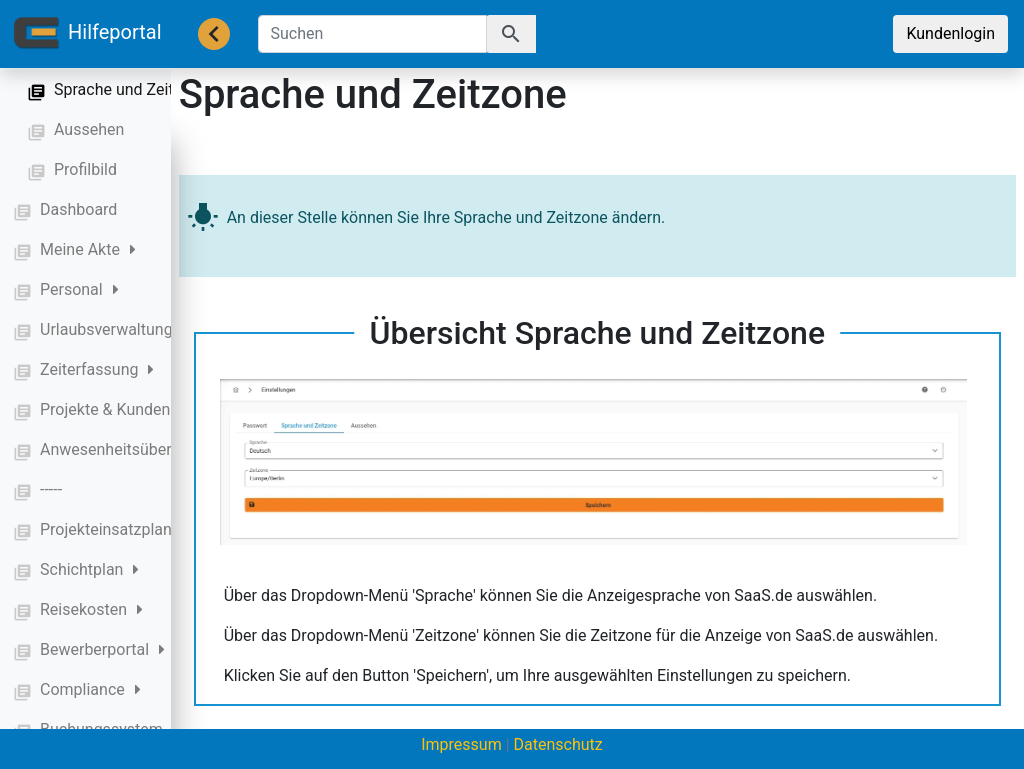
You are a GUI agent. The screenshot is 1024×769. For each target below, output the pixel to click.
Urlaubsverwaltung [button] (114, 329)
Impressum (461, 744)
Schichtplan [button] (89, 569)
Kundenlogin (950, 33)
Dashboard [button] (78, 209)
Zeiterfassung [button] (97, 369)
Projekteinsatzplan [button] (114, 529)
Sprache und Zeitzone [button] (131, 89)
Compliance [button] (90, 689)
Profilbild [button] (85, 169)
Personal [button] (79, 289)
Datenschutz (558, 744)
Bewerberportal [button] (102, 649)
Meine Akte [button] (88, 249)
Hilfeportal (87, 34)
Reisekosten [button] (91, 609)
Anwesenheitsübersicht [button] (123, 449)
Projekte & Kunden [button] (113, 409)
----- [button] (51, 489)
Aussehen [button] (89, 129)
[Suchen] (372, 34)
